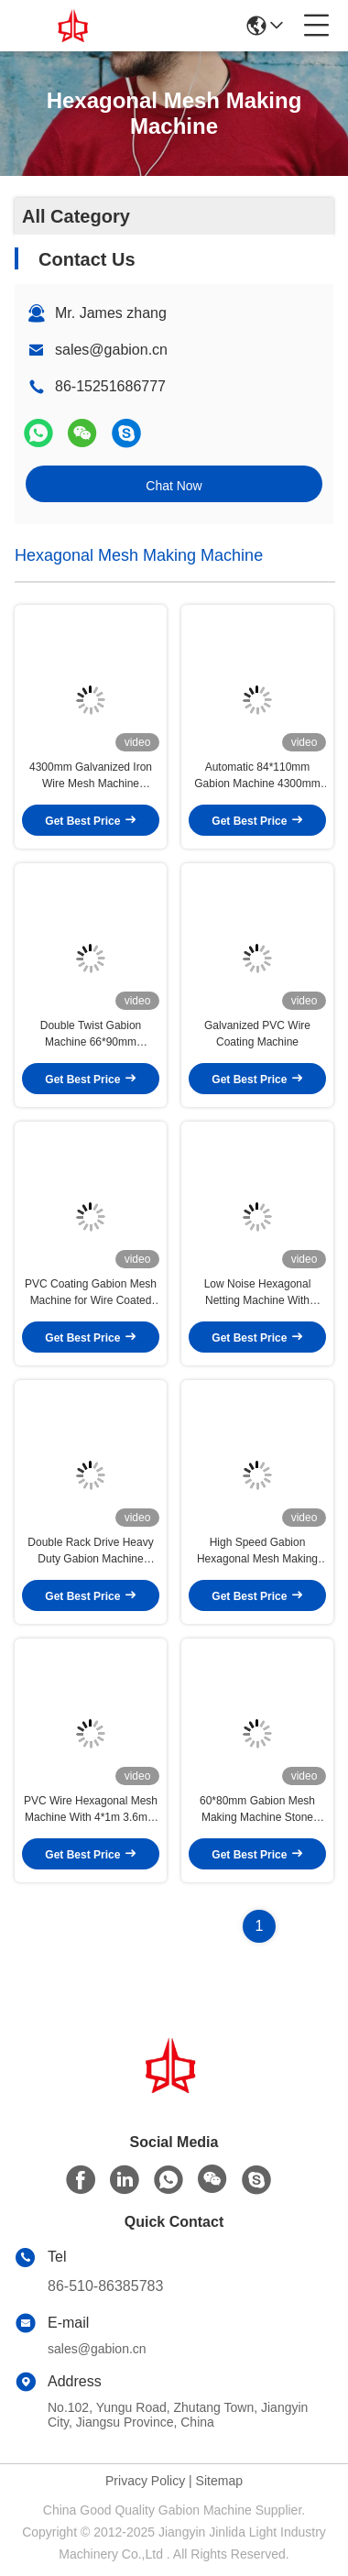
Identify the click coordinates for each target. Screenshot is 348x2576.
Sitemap (219, 2480)
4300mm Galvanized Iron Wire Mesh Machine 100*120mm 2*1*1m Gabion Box (90, 776)
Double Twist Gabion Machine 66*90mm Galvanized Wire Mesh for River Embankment (90, 1034)
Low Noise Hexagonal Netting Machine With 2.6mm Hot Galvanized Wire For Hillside (257, 1293)
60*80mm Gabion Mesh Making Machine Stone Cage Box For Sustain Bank (257, 1809)
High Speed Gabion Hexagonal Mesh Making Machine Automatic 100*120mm (257, 1551)
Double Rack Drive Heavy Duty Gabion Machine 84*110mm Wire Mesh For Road (91, 1551)
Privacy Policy (145, 2480)
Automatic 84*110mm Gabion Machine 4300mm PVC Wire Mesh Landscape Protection (257, 776)
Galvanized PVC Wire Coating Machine (257, 1033)
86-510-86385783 (105, 2286)
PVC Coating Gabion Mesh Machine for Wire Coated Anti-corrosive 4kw (91, 1293)
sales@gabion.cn (111, 349)
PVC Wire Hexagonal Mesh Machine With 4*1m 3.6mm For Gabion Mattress (91, 1809)
